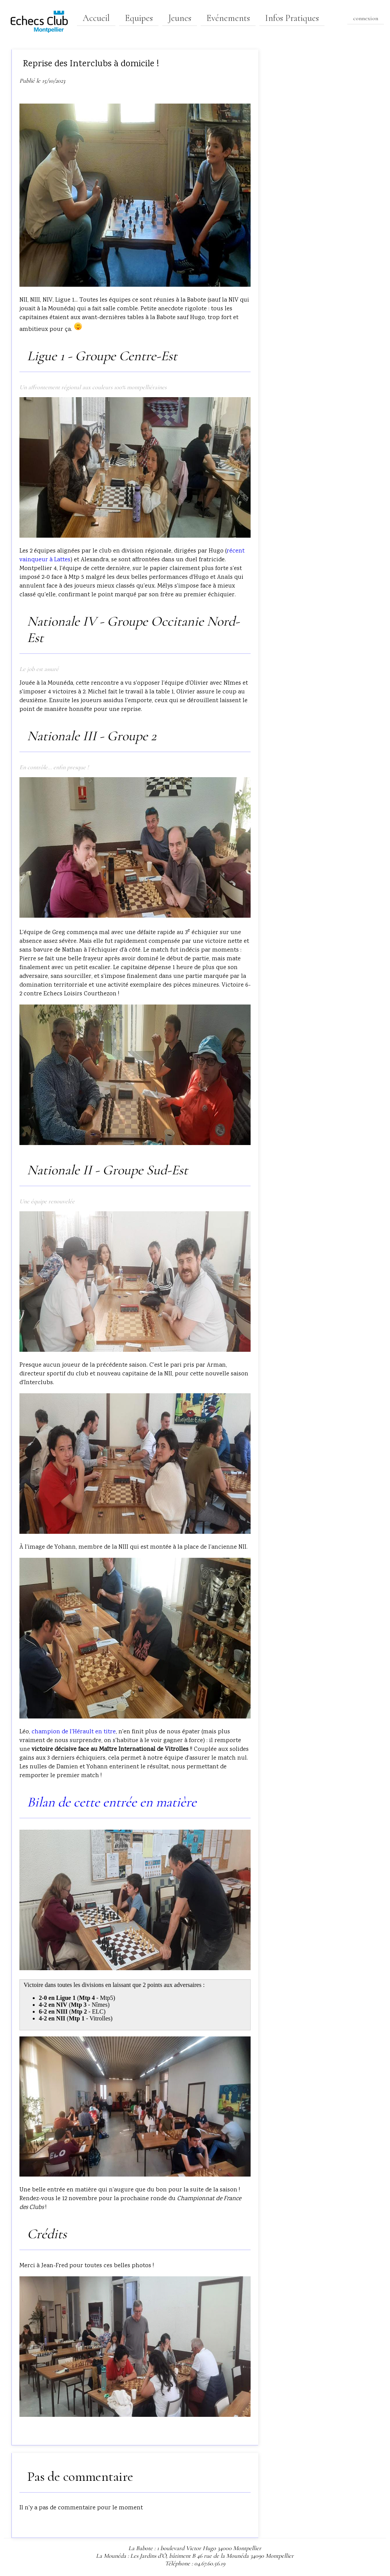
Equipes (139, 18)
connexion (365, 18)
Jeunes (179, 18)
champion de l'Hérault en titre (74, 1732)
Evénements (228, 18)
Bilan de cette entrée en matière (112, 1802)
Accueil (96, 18)
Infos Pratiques (292, 18)
